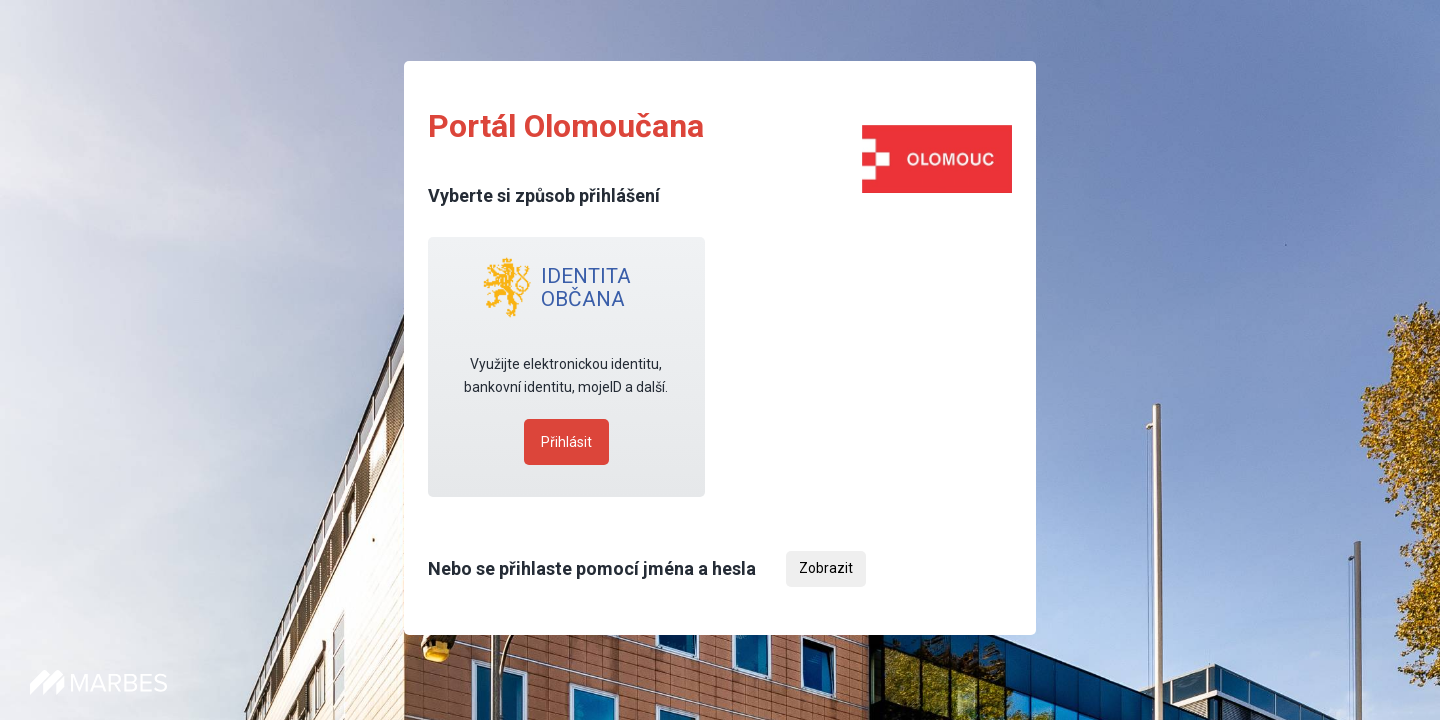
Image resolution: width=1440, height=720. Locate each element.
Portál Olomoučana (566, 126)
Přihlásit (566, 442)
